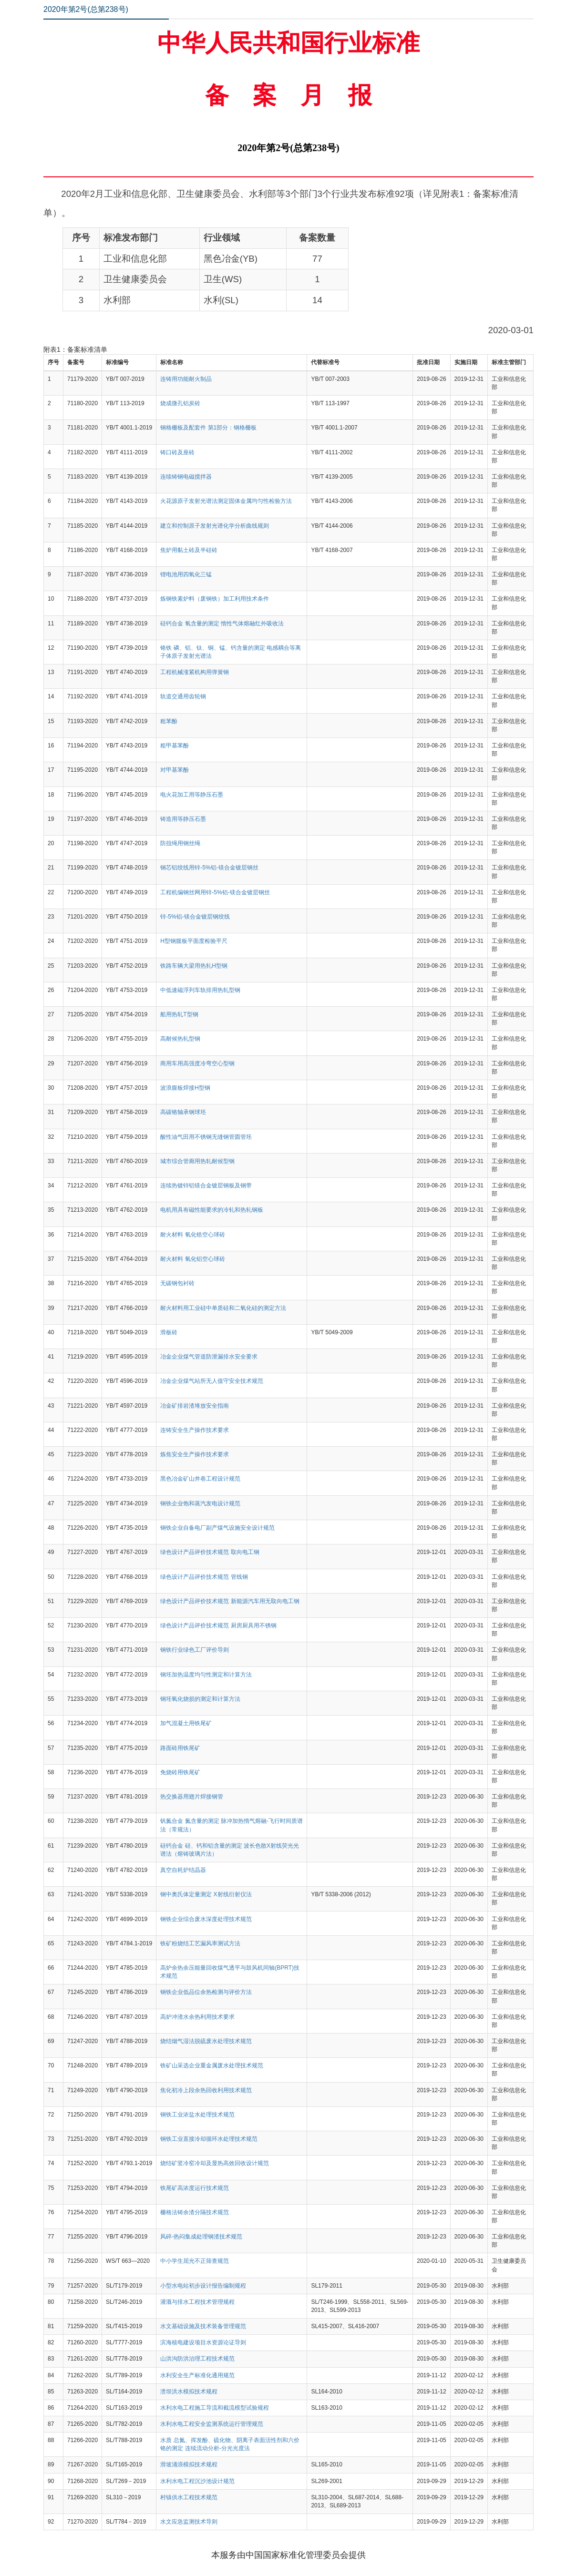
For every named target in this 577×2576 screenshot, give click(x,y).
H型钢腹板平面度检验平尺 (193, 941)
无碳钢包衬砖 (177, 1283)
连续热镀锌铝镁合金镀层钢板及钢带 (206, 1185)
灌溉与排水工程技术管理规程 (197, 2302)
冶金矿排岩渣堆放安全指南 (194, 1405)
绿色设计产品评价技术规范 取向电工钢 (209, 1552)
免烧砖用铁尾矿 (180, 1772)
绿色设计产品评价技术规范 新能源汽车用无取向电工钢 (229, 1601)
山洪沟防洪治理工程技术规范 (197, 2358)
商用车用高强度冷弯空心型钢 (197, 1063)
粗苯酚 (168, 721)
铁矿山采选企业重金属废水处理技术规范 (211, 2065)
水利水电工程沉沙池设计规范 (197, 2481)
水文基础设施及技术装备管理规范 (203, 2326)
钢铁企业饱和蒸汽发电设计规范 (200, 1503)
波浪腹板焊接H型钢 (185, 1087)
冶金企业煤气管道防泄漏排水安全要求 (209, 1356)
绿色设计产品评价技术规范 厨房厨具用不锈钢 (218, 1625)
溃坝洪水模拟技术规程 (188, 2391)
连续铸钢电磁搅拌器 (186, 476)
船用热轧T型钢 (179, 1014)
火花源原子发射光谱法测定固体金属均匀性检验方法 (226, 501)
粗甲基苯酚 (174, 745)
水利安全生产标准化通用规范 (197, 2375)
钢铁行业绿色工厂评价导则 (194, 1649)
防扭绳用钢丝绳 (180, 843)
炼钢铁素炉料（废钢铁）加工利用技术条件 (214, 598)
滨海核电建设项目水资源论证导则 (203, 2342)
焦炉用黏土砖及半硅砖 (188, 550)
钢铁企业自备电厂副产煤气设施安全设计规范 (217, 1527)
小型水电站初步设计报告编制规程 (203, 2285)
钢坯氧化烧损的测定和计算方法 (200, 1699)
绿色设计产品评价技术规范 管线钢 (203, 1577)
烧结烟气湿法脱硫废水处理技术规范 (206, 2041)
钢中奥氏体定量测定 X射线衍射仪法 (205, 1894)
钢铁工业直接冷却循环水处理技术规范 (209, 2139)
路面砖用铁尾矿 (180, 1748)
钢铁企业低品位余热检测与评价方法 (206, 1992)
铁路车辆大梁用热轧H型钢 (193, 965)
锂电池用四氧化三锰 (186, 574)
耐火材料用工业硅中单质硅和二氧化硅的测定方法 (223, 1308)
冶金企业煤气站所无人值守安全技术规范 (211, 1381)
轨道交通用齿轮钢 (183, 696)
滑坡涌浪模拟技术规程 (188, 2464)
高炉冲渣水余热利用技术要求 (197, 2017)
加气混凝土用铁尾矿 (186, 1723)
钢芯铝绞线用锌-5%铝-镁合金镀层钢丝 (209, 867)
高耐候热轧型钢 (180, 1038)
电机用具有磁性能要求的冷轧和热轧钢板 (211, 1209)
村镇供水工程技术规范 (188, 2497)
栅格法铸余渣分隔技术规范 (194, 2212)
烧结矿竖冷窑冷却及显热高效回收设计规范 (214, 2163)
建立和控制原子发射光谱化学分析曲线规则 (214, 525)
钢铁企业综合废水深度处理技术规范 (206, 1919)
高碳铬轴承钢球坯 (183, 1112)
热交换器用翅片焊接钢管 (191, 1796)
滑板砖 (168, 1332)
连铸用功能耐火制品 (186, 379)
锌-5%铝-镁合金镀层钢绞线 (194, 916)
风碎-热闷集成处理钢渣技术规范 (201, 2236)
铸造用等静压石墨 (183, 819)
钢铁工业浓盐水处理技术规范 (197, 2114)
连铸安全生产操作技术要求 (194, 1430)
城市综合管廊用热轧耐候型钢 (197, 1161)
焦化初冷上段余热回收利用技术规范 (206, 2090)
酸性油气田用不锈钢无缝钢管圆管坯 (206, 1137)
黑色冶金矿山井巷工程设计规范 (200, 1478)
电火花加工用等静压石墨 (191, 794)
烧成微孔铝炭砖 (180, 403)
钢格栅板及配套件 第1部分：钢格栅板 (208, 427)
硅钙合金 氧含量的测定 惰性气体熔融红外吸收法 (222, 623)
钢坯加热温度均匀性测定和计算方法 (206, 1674)
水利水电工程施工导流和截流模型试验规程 (214, 2407)
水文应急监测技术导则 (188, 2521)
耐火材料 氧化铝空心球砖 (192, 1259)
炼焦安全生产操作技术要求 (194, 1454)
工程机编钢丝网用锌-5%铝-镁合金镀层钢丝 (214, 892)
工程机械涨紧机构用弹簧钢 (194, 672)
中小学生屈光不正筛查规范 (194, 2261)
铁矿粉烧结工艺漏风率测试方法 (200, 1943)
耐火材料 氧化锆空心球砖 (192, 1234)
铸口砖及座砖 (177, 452)
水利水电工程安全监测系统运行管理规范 (211, 2424)
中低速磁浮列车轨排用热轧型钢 (200, 990)
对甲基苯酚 (174, 770)
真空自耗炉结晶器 (183, 1870)
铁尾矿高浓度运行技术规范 (194, 2188)
